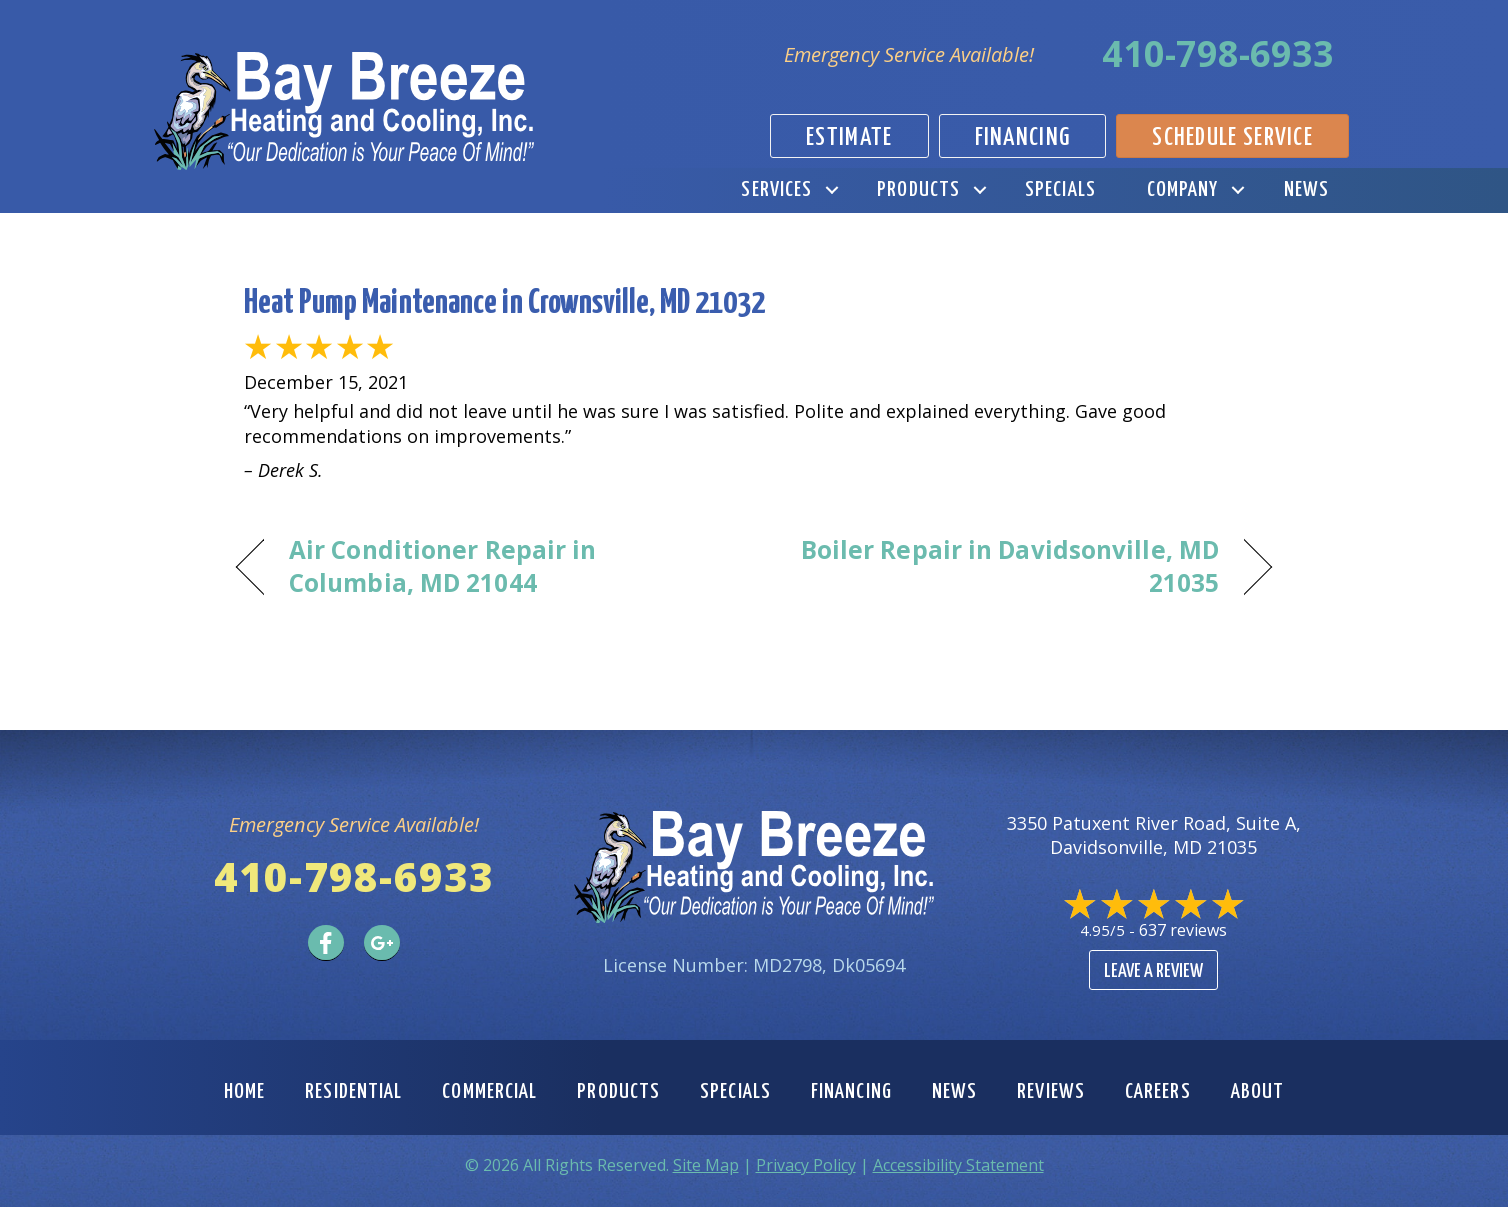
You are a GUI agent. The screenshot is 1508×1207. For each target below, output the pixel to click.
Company (1183, 190)
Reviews (1051, 1092)
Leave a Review (1153, 971)
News (1306, 190)
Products (918, 190)
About (1258, 1092)
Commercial (489, 1092)
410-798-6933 (1218, 53)
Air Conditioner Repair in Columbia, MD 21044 (442, 566)
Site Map (706, 1165)
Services (776, 190)
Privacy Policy (806, 1165)
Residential (353, 1092)
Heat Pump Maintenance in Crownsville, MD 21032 (504, 303)
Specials (1060, 190)
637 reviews (1183, 930)
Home (244, 1092)
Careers (1158, 1092)
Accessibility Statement (958, 1165)
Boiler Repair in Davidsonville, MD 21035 (1002, 566)
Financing (851, 1092)
